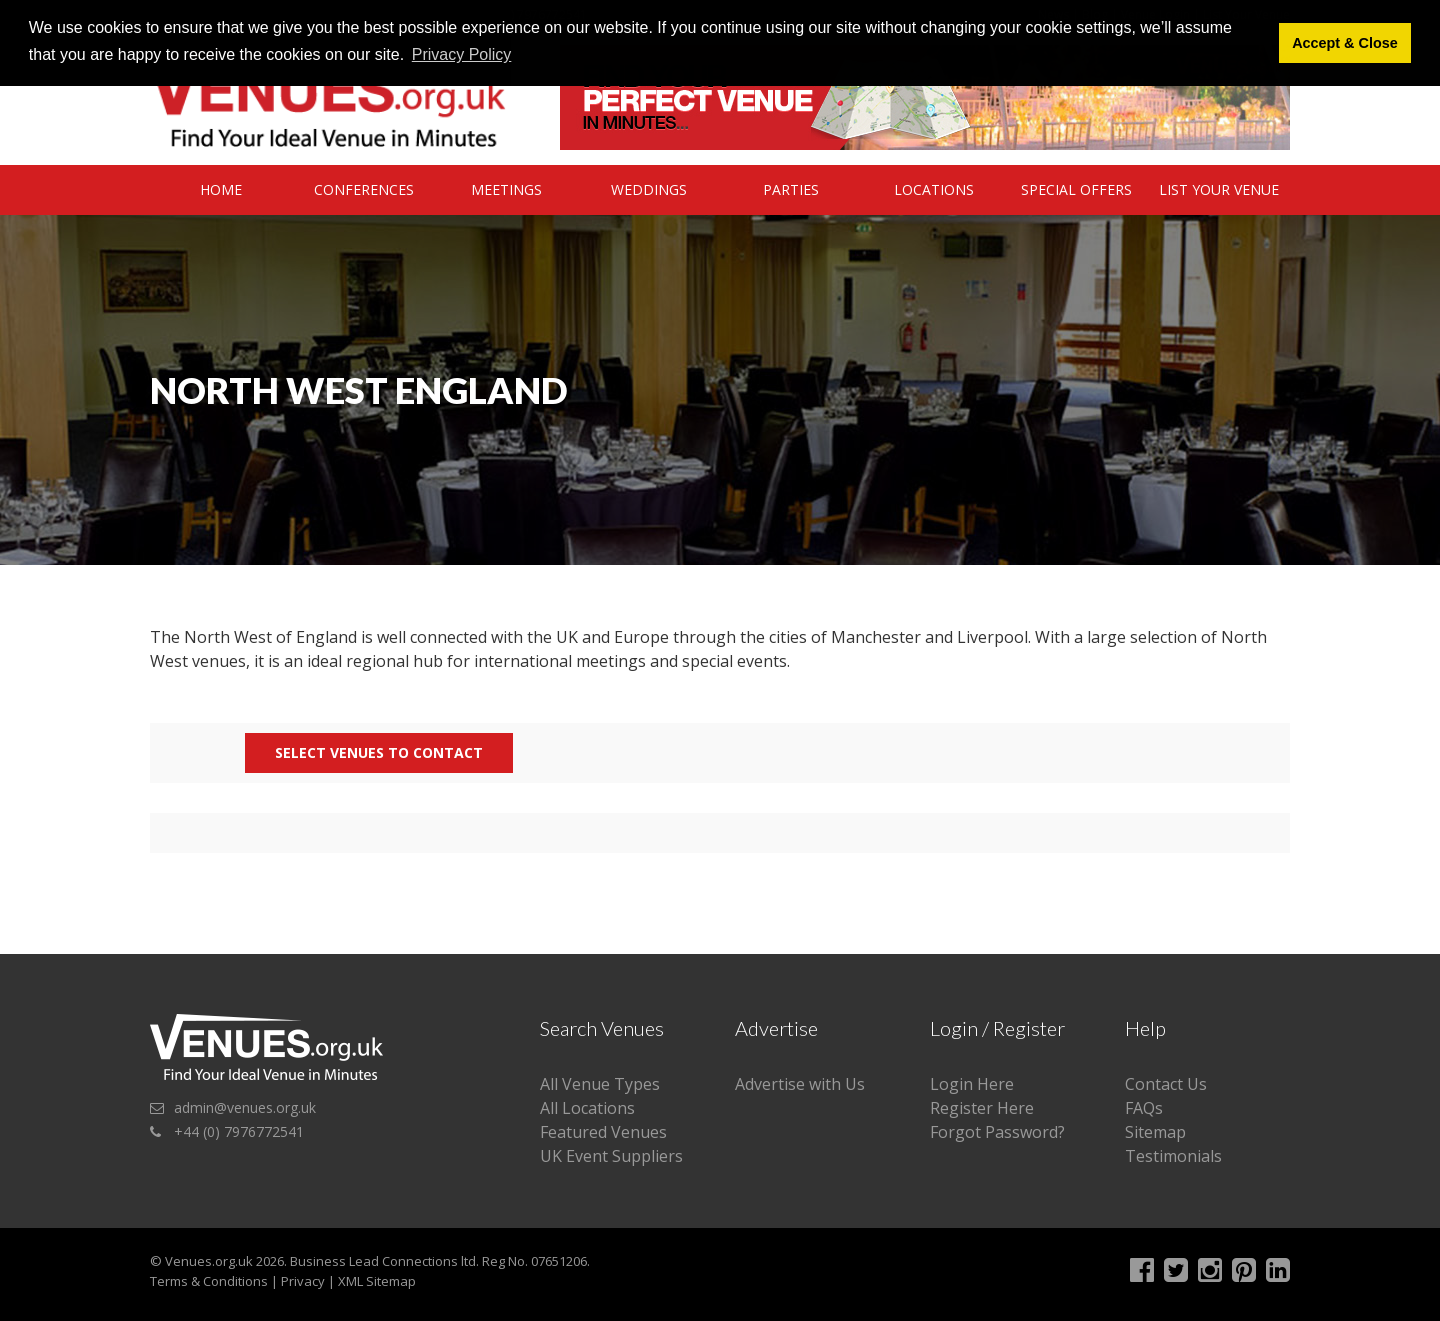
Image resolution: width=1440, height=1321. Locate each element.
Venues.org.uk (209, 1261)
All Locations (587, 1108)
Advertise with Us (800, 1084)
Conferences (364, 189)
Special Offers (1076, 189)
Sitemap (1155, 1132)
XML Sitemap (377, 1281)
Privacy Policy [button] (462, 54)
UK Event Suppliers (611, 1156)
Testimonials (1173, 1156)
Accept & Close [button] (1345, 43)
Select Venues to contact (379, 752)
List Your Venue (1219, 189)
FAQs (1144, 1108)
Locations (934, 189)
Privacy (303, 1281)
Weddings (649, 189)
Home (221, 189)
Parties (791, 189)
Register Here (982, 1108)
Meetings (506, 189)
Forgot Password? (997, 1132)
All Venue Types (600, 1084)
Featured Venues (603, 1132)
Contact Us (1166, 1084)
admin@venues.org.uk (245, 1107)
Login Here (972, 1084)
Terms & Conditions (209, 1281)
